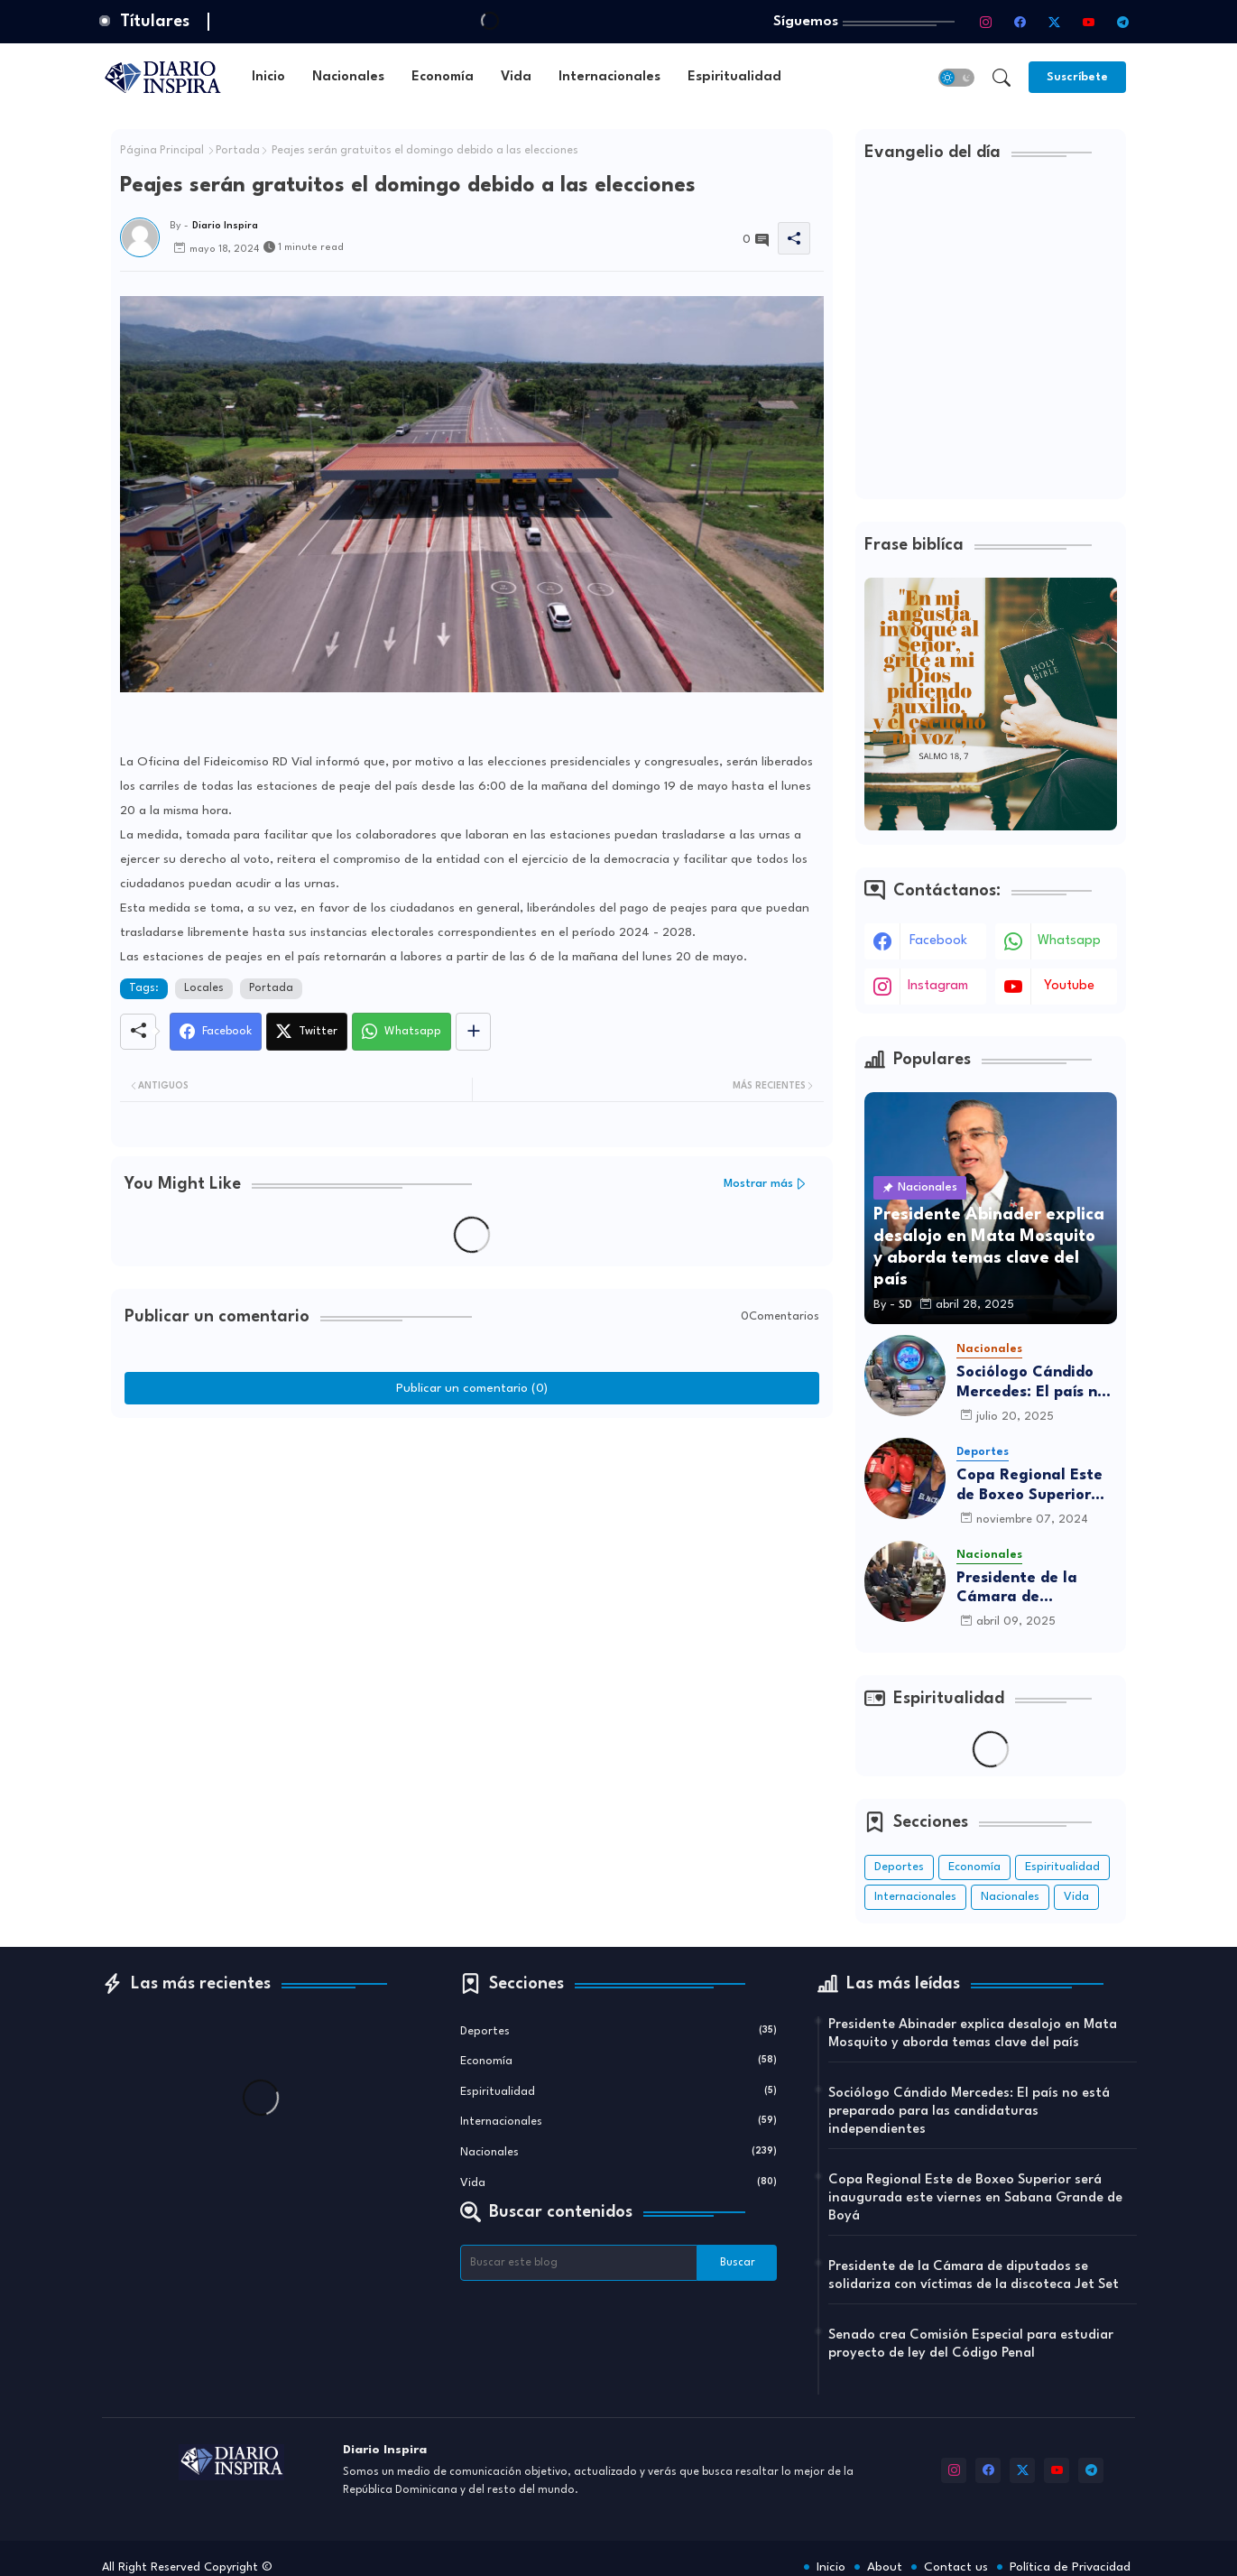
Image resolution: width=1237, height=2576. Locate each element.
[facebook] (1019, 21)
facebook (938, 941)
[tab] (268, 77)
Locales (204, 988)
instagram (938, 986)
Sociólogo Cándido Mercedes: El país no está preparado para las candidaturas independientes (1034, 1383)
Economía (442, 77)
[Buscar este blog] (579, 2263)
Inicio (268, 77)
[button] (956, 78)
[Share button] (473, 1032)
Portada (238, 150)
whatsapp (1069, 941)
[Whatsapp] (401, 1032)
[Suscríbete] (1077, 77)
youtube (1069, 986)
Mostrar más (758, 1184)
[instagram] (985, 21)
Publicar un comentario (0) (472, 1388)
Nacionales (348, 77)
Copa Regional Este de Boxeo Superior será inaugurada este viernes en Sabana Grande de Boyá (1036, 1486)
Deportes (899, 1867)
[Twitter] (306, 1032)
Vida (516, 77)
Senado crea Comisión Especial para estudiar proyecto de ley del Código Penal (970, 2344)
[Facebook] (216, 1032)
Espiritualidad (734, 77)
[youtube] (1088, 21)
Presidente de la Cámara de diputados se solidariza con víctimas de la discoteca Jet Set (1020, 1589)
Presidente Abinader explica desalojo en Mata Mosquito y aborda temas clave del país (972, 2034)
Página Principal (162, 150)
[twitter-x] (1053, 21)
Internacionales (609, 77)
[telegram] (1122, 21)
